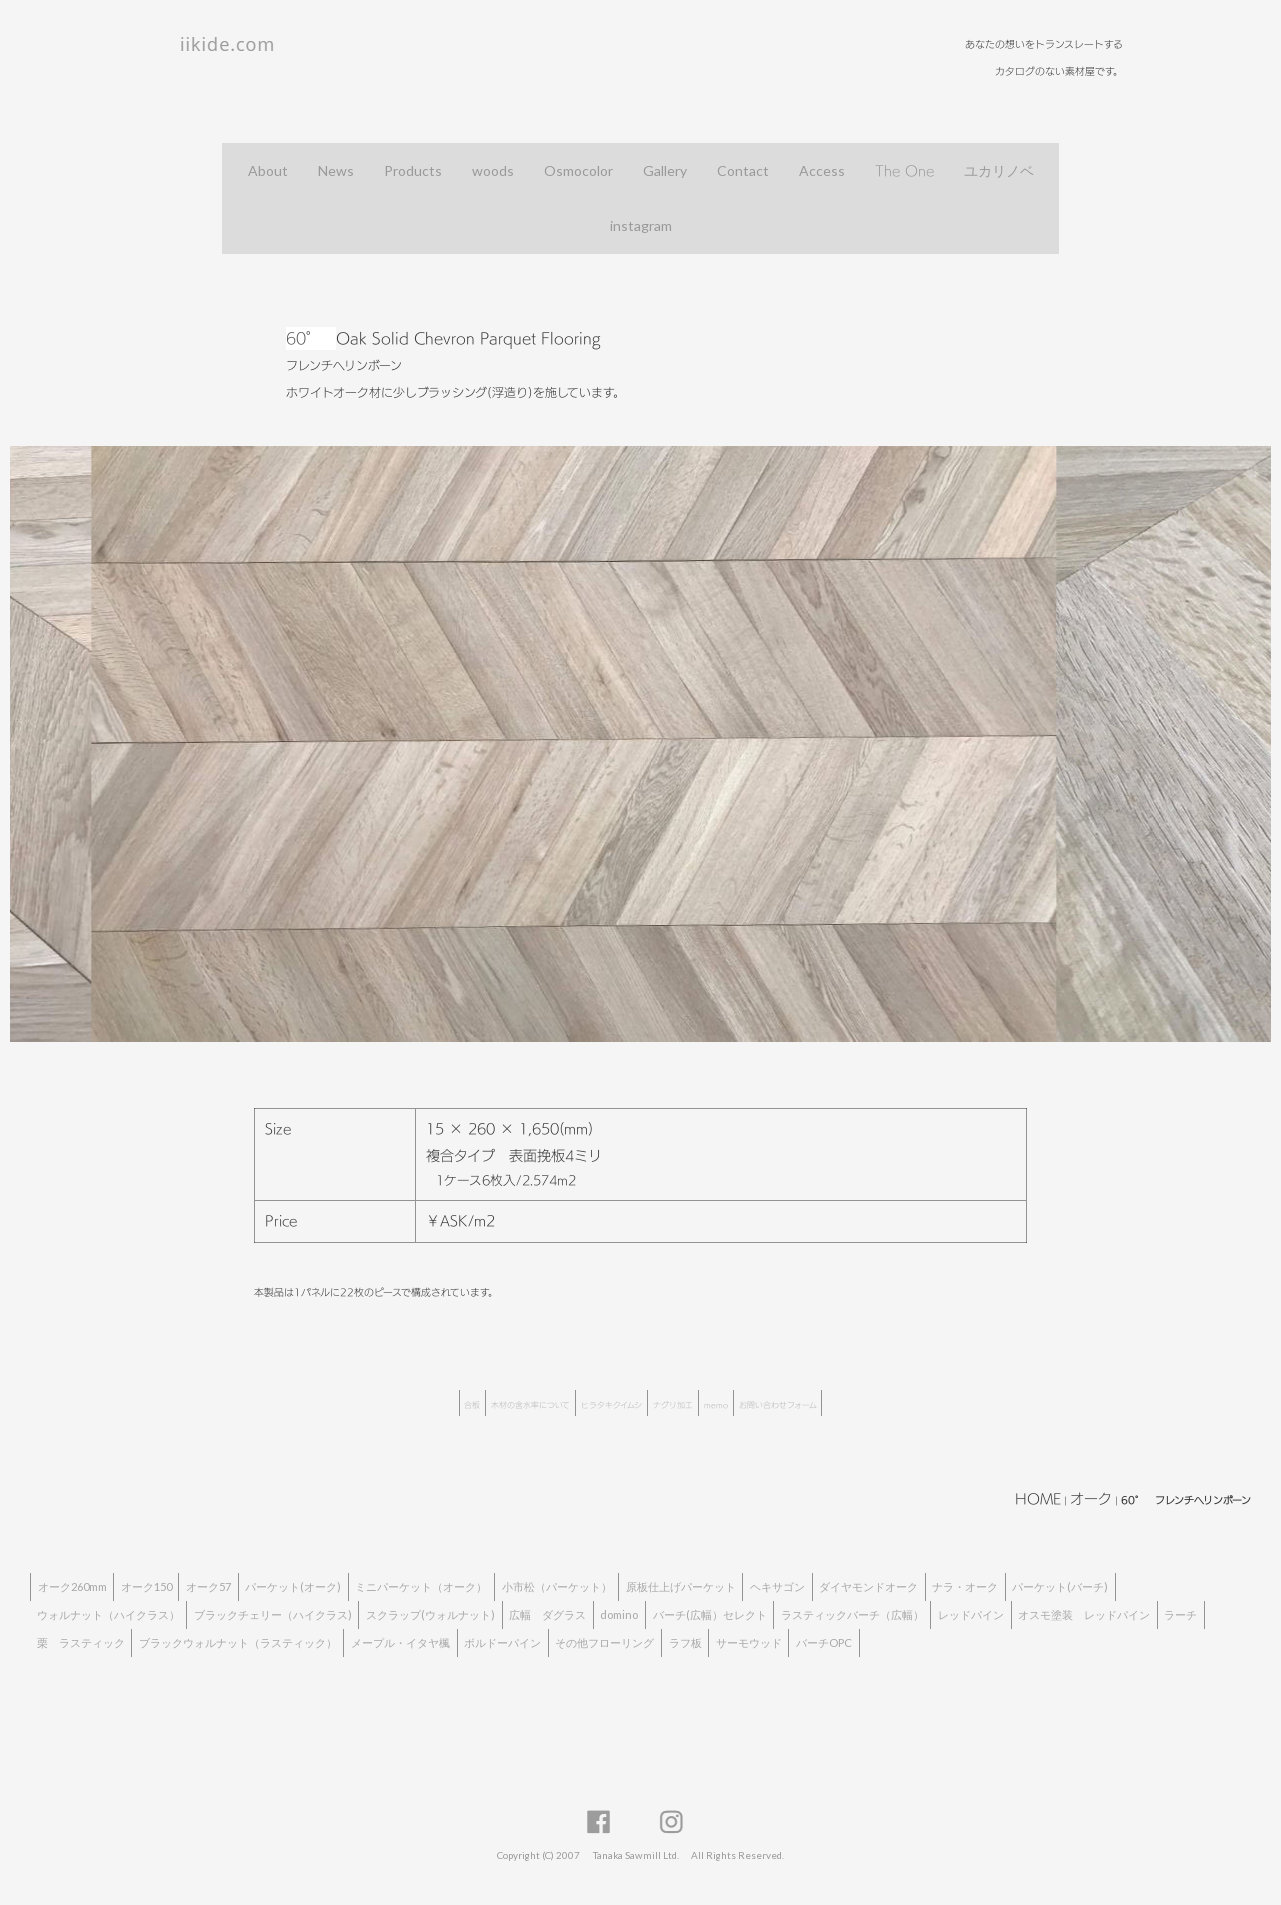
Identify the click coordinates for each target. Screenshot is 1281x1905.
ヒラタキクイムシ (611, 1405)
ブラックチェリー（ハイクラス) (273, 1614)
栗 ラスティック (81, 1642)
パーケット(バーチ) (1060, 1586)
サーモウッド (749, 1642)
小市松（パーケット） (557, 1586)
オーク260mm (72, 1586)
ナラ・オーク (965, 1586)
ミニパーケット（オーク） (421, 1586)
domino (619, 1614)
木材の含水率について (530, 1405)
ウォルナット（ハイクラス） (108, 1614)
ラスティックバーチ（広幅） (852, 1614)
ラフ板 (685, 1642)
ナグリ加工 (673, 1405)
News (336, 170)
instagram (641, 225)
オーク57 (208, 1586)
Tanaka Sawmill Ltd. (636, 1855)
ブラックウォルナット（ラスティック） (238, 1642)
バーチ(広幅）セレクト (710, 1614)
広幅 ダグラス (547, 1614)
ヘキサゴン (777, 1586)
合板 (472, 1405)
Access (822, 170)
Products (413, 170)
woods (493, 170)
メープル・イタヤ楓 (400, 1642)
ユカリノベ (999, 170)
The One (904, 170)
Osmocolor (578, 170)
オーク (1091, 1498)
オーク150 (146, 1586)
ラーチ (1180, 1614)
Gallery (665, 170)
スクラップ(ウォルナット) (430, 1614)
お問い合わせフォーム (778, 1405)
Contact (743, 170)
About (268, 170)
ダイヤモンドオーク (868, 1586)
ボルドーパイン (502, 1642)
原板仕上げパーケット (681, 1586)
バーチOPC (824, 1642)
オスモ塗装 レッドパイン (1084, 1614)
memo (716, 1405)
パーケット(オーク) (293, 1586)
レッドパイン (971, 1614)
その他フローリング (604, 1642)
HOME (1038, 1498)
